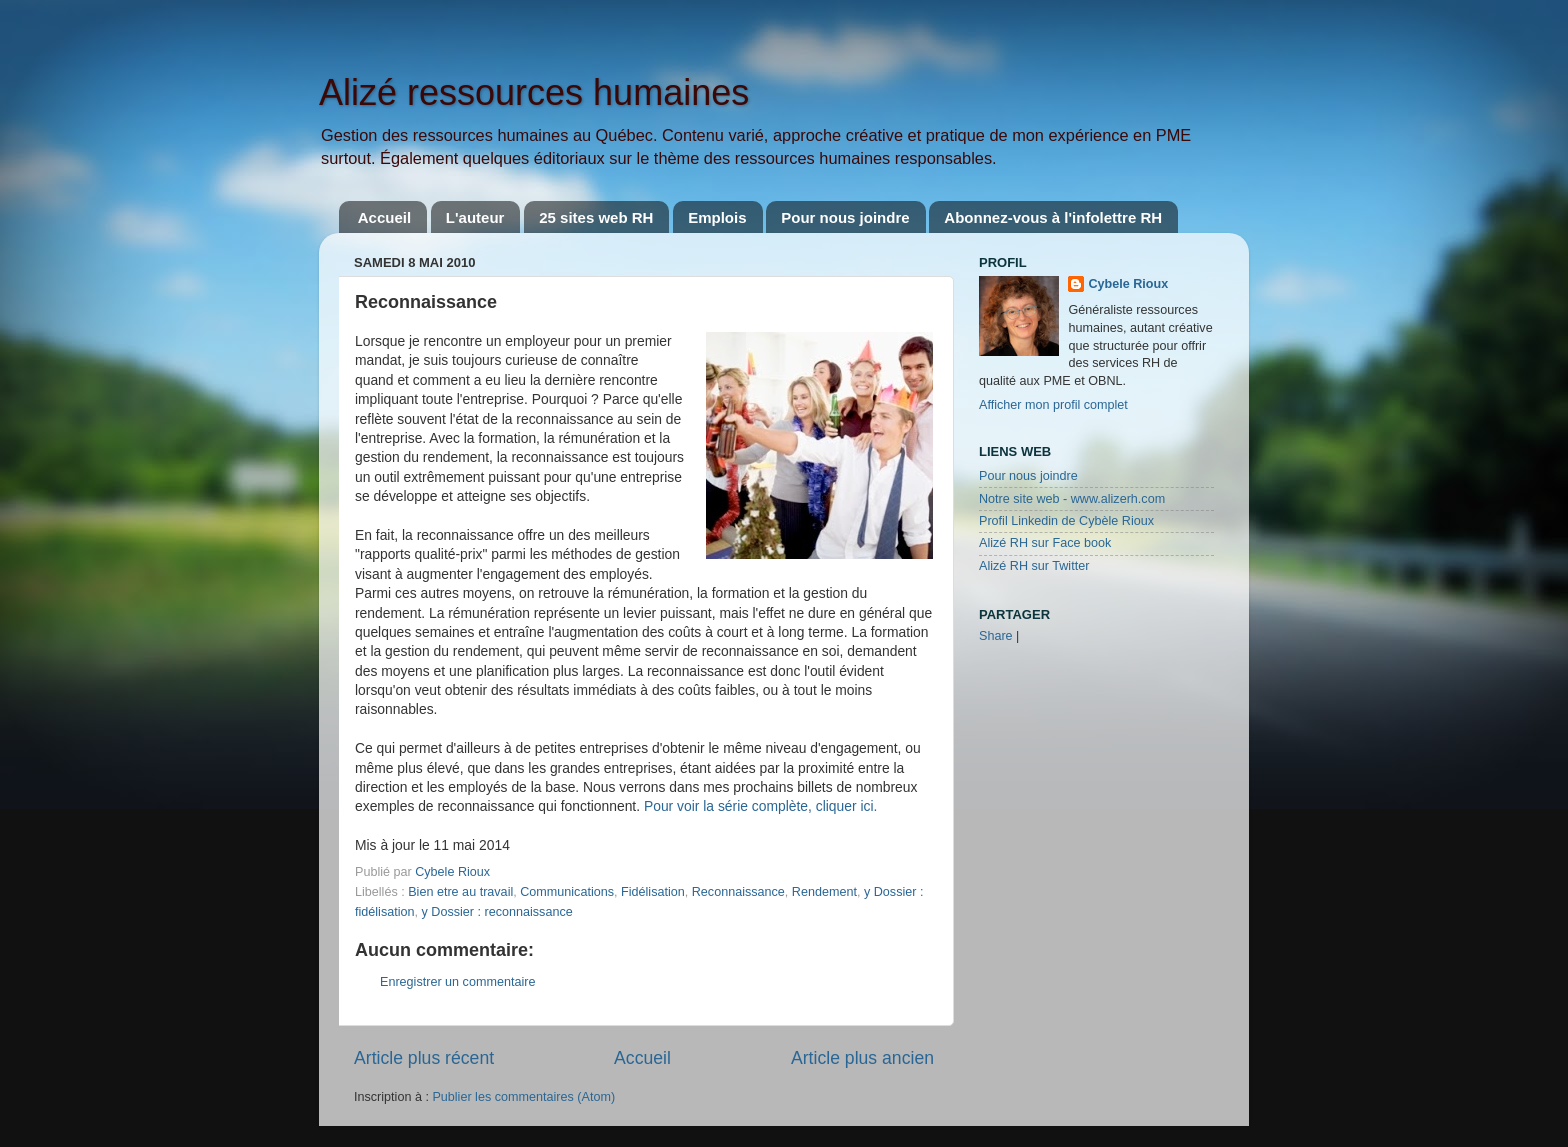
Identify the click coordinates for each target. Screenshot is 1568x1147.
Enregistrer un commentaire (457, 982)
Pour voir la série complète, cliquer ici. (760, 806)
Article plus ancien (862, 1058)
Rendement (824, 892)
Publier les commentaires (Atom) (523, 1097)
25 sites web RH (596, 217)
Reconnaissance (738, 892)
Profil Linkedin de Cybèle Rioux (1066, 521)
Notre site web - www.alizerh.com (1072, 499)
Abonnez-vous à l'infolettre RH (1053, 217)
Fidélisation (653, 892)
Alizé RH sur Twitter (1034, 566)
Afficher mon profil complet (1053, 405)
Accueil (384, 217)
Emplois (717, 217)
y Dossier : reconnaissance (497, 912)
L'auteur (475, 217)
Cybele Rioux (1128, 284)
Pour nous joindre (845, 217)
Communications (567, 892)
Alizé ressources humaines (534, 92)
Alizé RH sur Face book (1045, 543)
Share (996, 636)
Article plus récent (424, 1058)
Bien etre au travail (460, 892)
